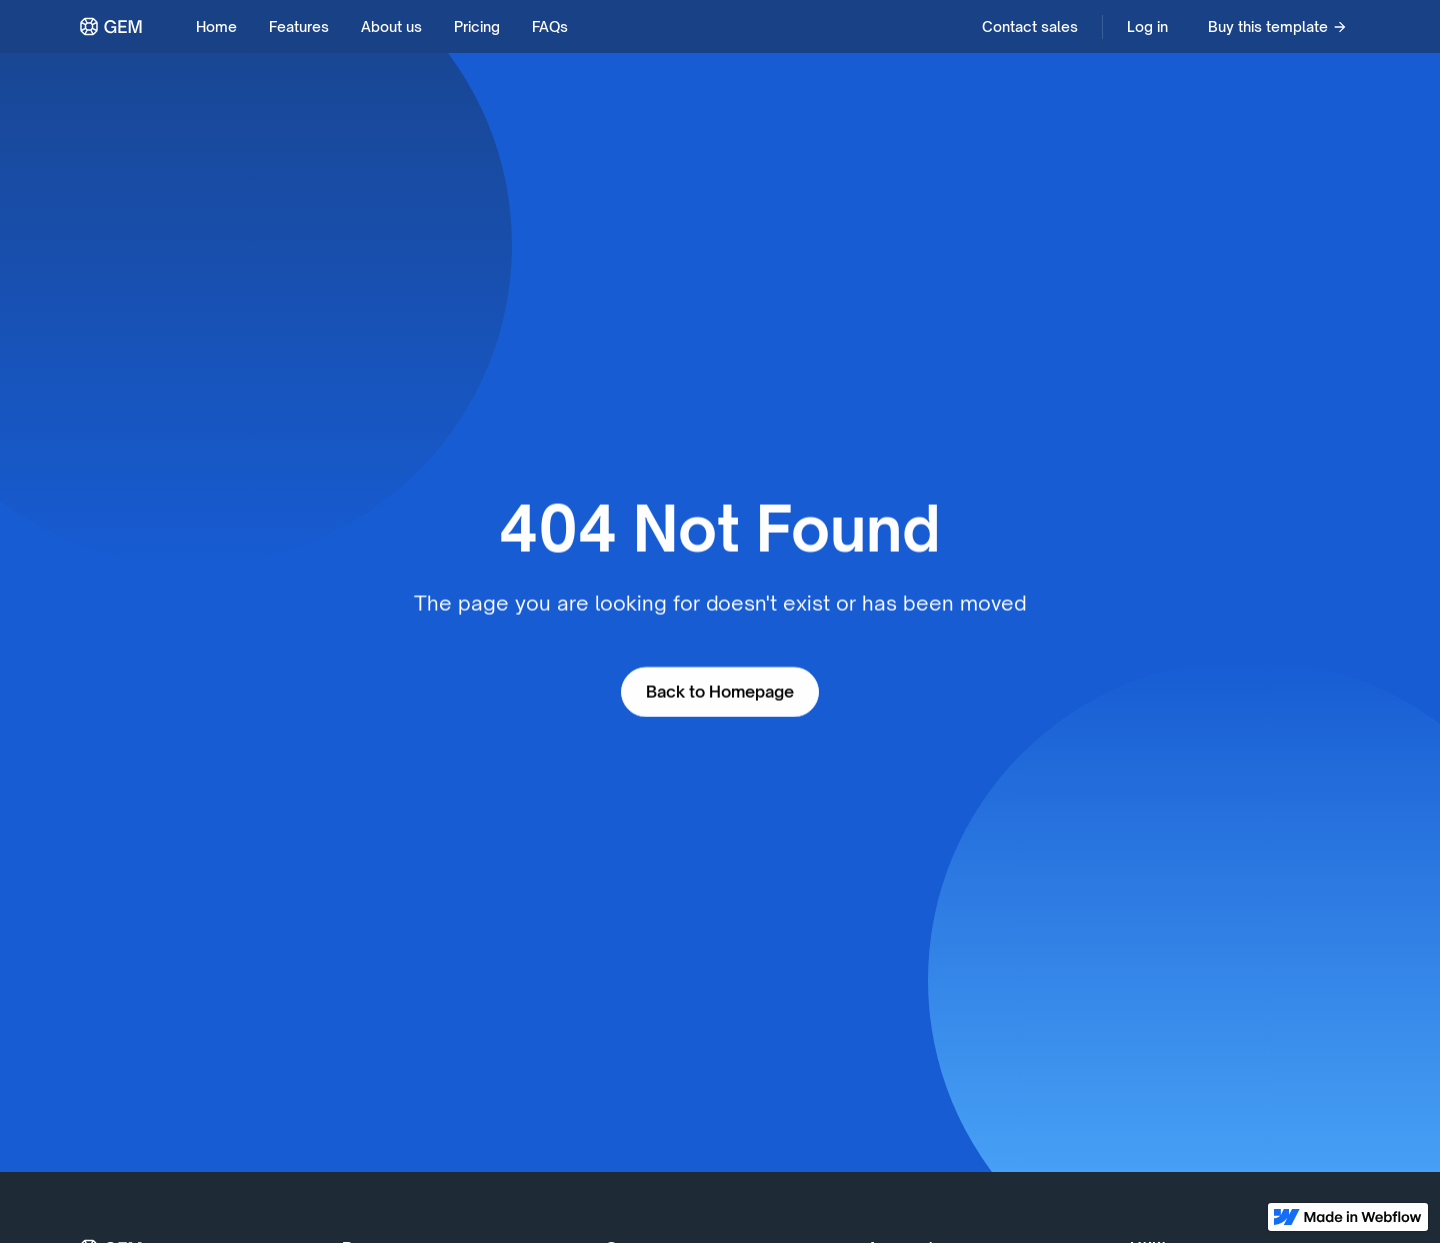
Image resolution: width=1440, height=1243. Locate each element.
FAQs (550, 26)
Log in (1147, 26)
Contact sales (1030, 26)
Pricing (477, 26)
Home (216, 26)
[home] (112, 26)
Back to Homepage (720, 692)
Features (299, 26)
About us (391, 26)
